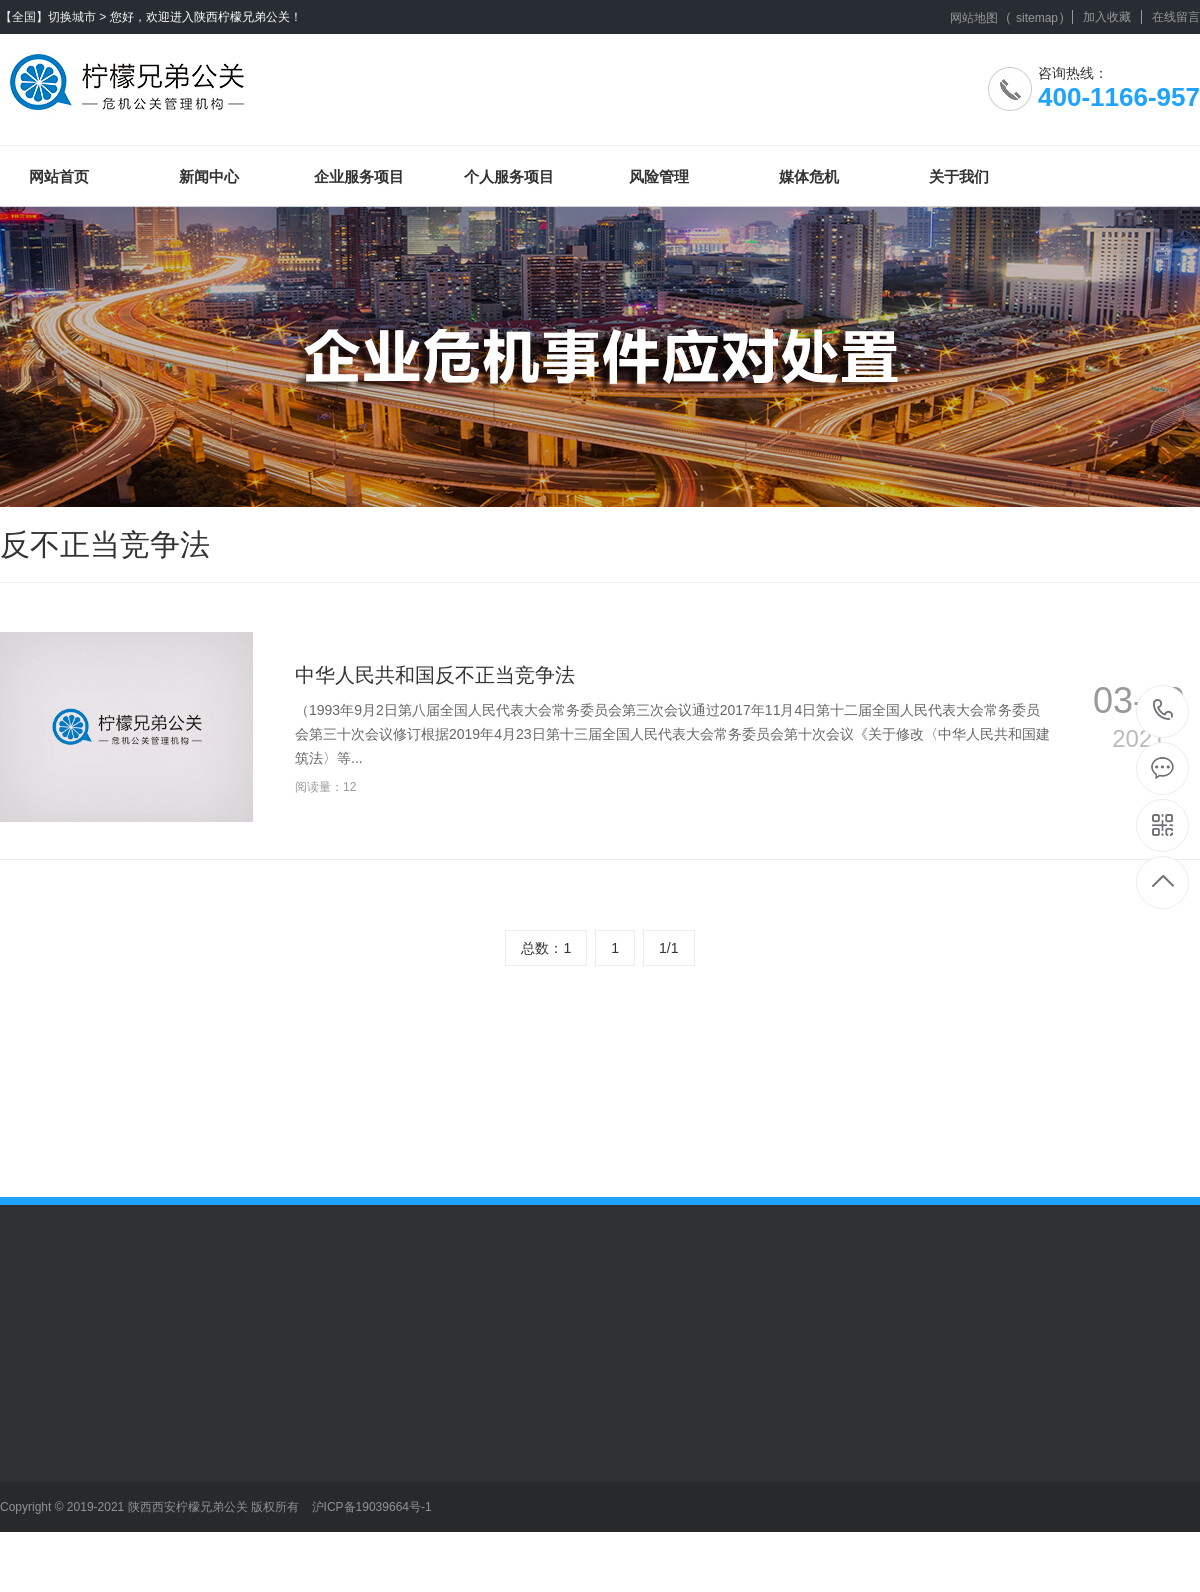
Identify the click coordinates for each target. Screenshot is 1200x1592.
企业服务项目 (359, 176)
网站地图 (974, 18)
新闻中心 (209, 176)
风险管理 (659, 176)
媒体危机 (809, 176)
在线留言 (1176, 17)
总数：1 (546, 948)
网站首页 (59, 176)
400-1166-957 (1163, 711)
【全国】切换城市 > (53, 17)
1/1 (668, 948)
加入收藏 (1107, 17)
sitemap (1037, 18)
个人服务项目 (509, 176)
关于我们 (959, 176)
